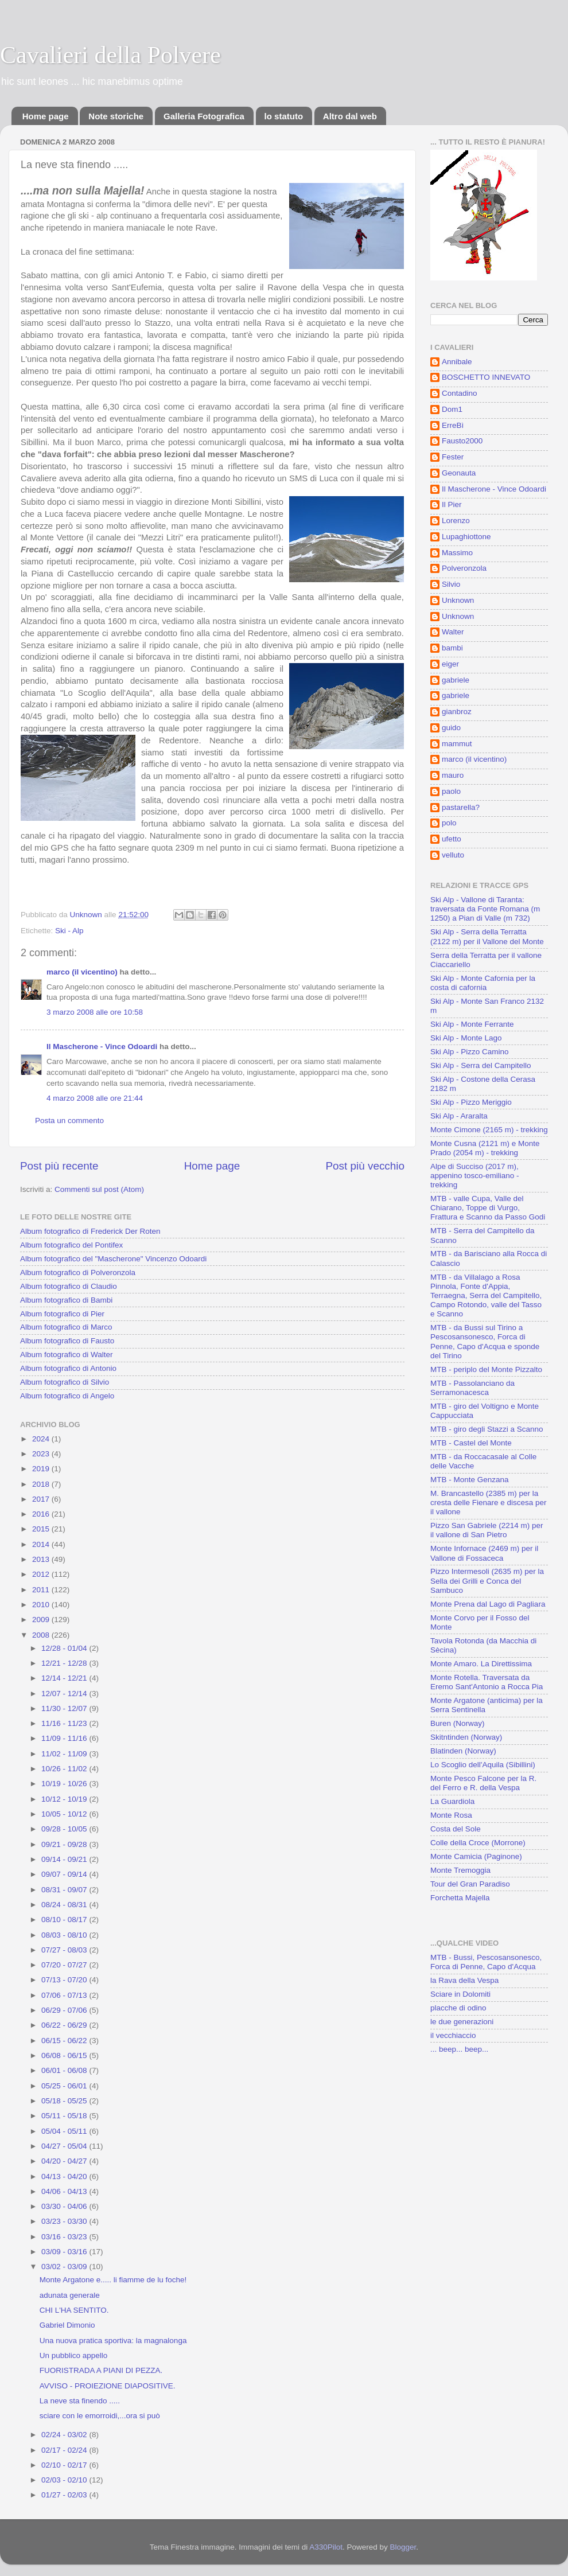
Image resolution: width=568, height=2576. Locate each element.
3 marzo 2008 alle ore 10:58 (94, 1012)
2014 (42, 1544)
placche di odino (458, 2008)
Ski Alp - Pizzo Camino (469, 1051)
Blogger (403, 2547)
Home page (45, 116)
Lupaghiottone (466, 536)
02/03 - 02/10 (65, 2480)
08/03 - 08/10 (65, 1935)
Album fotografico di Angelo (67, 1396)
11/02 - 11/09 (65, 1753)
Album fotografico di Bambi (66, 1300)
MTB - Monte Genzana (469, 1479)
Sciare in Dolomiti (460, 1994)
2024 (42, 1439)
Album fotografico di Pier (62, 1314)
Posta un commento (69, 1120)
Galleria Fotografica (204, 116)
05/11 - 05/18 (65, 2115)
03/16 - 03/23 (65, 2236)
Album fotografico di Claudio (68, 1286)
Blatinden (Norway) (463, 1751)
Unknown (458, 600)
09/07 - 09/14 (65, 1874)
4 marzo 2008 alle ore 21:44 (94, 1098)
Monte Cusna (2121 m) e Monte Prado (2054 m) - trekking (485, 1148)
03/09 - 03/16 (65, 2251)
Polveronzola (464, 568)
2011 (42, 1589)
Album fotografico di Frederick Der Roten (90, 1231)
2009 (42, 1619)
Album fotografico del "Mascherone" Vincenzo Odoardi (113, 1258)
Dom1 (452, 409)
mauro (453, 775)
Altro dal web (350, 116)
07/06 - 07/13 (65, 1995)
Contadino (459, 393)
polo (449, 823)
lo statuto (284, 116)
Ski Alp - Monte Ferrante (472, 1024)
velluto (453, 855)
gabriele (455, 680)
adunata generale (70, 2295)
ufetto (451, 839)
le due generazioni (461, 2021)
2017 (42, 1499)
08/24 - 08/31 (65, 1904)
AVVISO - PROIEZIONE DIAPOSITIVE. (108, 2386)
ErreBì (453, 425)
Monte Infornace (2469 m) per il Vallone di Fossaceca (484, 1553)
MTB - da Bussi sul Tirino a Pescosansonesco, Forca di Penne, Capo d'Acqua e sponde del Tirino (484, 1341)
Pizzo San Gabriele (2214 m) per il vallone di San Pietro (486, 1530)
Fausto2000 (462, 441)
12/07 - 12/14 (65, 1693)
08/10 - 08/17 (65, 1919)
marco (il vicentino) (82, 972)
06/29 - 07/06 (65, 2010)
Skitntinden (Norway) (466, 1737)
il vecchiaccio (453, 2035)
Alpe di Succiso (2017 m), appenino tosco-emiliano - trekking (474, 1175)
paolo (451, 791)
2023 (42, 1453)
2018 (42, 1484)
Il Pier (452, 504)
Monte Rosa (451, 1815)
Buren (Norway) (457, 1723)
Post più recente (59, 1166)
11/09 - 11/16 (65, 1738)
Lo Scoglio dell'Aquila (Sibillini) (482, 1764)
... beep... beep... (459, 2049)
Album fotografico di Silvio (64, 1382)
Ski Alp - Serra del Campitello (480, 1065)
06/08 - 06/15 (65, 2055)
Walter (453, 632)
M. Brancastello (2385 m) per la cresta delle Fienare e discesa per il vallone (488, 1502)
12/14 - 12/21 (65, 1678)
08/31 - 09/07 (65, 1889)
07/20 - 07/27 (65, 1965)
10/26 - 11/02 (65, 1768)
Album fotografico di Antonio (68, 1368)
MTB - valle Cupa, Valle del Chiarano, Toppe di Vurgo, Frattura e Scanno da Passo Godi (487, 1207)
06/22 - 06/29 (65, 2025)
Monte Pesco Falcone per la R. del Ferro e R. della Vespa (483, 1783)
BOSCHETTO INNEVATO (486, 377)
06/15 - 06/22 (65, 2040)
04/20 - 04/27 (65, 2161)
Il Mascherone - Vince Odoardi (101, 1046)
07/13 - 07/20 (65, 1979)
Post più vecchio (364, 1166)
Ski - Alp (69, 930)
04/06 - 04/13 (65, 2191)
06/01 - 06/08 (65, 2070)
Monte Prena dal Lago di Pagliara (487, 1604)
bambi (452, 648)
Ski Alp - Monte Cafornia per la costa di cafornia (482, 983)
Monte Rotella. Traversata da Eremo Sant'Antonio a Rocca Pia (486, 1682)
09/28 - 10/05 (65, 1829)
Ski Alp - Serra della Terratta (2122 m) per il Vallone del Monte (487, 936)
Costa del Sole (455, 1829)
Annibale (457, 361)
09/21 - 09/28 (65, 1844)
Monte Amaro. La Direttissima (481, 1663)
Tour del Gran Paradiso (470, 1884)
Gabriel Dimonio (67, 2325)
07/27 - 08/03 (65, 1950)
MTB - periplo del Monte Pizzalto (486, 1369)
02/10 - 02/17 (65, 2465)
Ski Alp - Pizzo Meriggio (471, 1102)
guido (451, 727)
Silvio (451, 584)
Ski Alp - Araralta (459, 1116)
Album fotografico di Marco (66, 1327)
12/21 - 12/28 (65, 1663)
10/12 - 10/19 (65, 1799)
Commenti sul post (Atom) (99, 1189)
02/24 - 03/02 (65, 2434)
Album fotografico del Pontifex (71, 1245)
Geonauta (459, 473)
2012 (42, 1574)
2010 (42, 1604)
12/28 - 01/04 (65, 1648)
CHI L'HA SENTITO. (74, 2310)
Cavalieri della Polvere (110, 55)
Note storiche (115, 116)
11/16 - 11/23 (65, 1723)
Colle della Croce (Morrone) (478, 1842)
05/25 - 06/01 (65, 2086)
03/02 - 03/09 (65, 2266)
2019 (42, 1468)
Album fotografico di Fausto (67, 1340)
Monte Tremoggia (460, 1870)
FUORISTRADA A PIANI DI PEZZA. (101, 2370)
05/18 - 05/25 (65, 2100)
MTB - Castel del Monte (471, 1443)
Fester (453, 457)
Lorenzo (456, 520)
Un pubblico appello (74, 2355)
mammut (457, 743)
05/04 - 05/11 (65, 2131)
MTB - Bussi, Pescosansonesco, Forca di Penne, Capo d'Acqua (486, 1962)
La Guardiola (452, 1801)
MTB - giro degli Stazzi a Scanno (486, 1429)
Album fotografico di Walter (66, 1354)
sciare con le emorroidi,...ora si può (100, 2415)
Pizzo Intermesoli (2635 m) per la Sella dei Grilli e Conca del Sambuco (487, 1580)
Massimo (457, 552)
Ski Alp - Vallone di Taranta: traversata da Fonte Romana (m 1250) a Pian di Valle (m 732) (485, 908)
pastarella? (461, 807)
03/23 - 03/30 (65, 2221)
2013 (42, 1559)
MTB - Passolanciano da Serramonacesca (472, 1388)
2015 (42, 1529)
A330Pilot (326, 2547)
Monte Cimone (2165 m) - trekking (489, 1129)
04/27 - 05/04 (65, 2146)
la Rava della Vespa (464, 1980)
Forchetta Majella (460, 1897)
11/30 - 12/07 (65, 1708)
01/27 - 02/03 (65, 2495)
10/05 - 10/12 (65, 1814)
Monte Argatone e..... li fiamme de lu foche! (113, 2279)
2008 (42, 1635)
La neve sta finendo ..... (80, 2400)
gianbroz (457, 711)
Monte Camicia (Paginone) (476, 1856)
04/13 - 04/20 (65, 2176)
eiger (450, 664)
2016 (42, 1514)
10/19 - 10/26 (65, 1783)
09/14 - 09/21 (65, 1859)
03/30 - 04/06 (65, 2206)
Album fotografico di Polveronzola (77, 1272)
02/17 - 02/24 (65, 2450)
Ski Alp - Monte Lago (466, 1038)
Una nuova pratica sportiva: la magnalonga (113, 2340)
